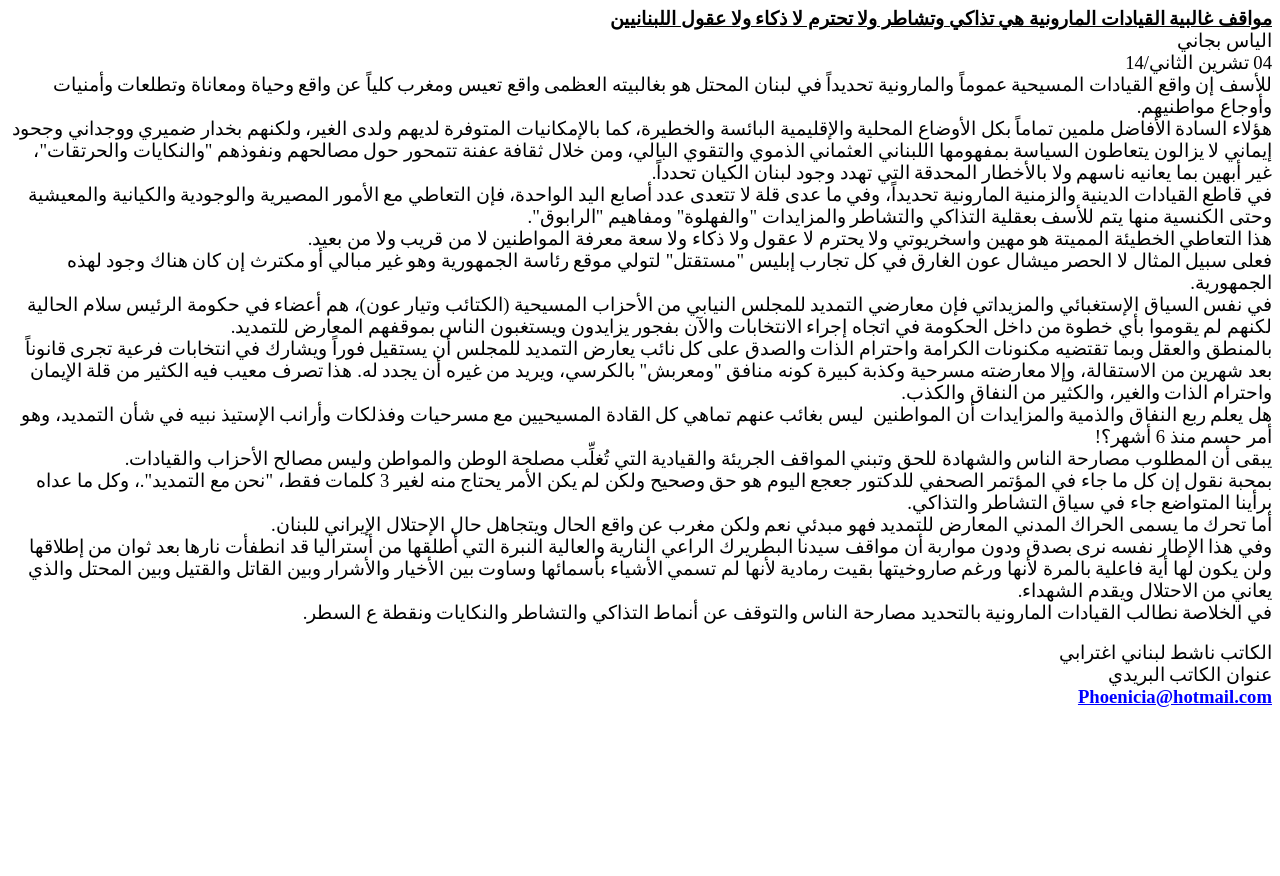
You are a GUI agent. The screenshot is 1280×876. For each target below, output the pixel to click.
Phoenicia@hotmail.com (1175, 696)
